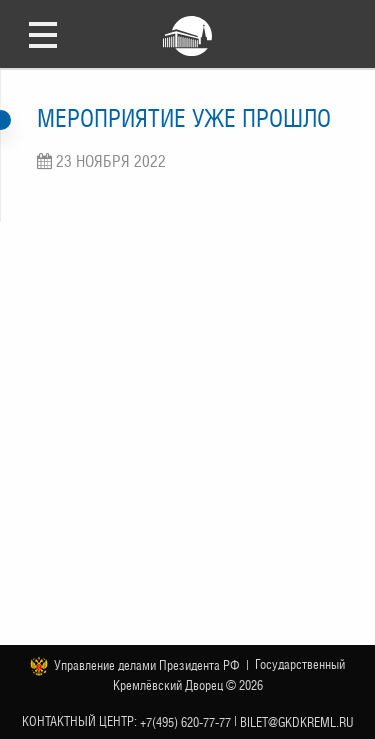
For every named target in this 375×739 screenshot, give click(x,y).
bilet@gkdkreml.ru (297, 721)
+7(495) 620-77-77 (185, 721)
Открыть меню (43, 34)
